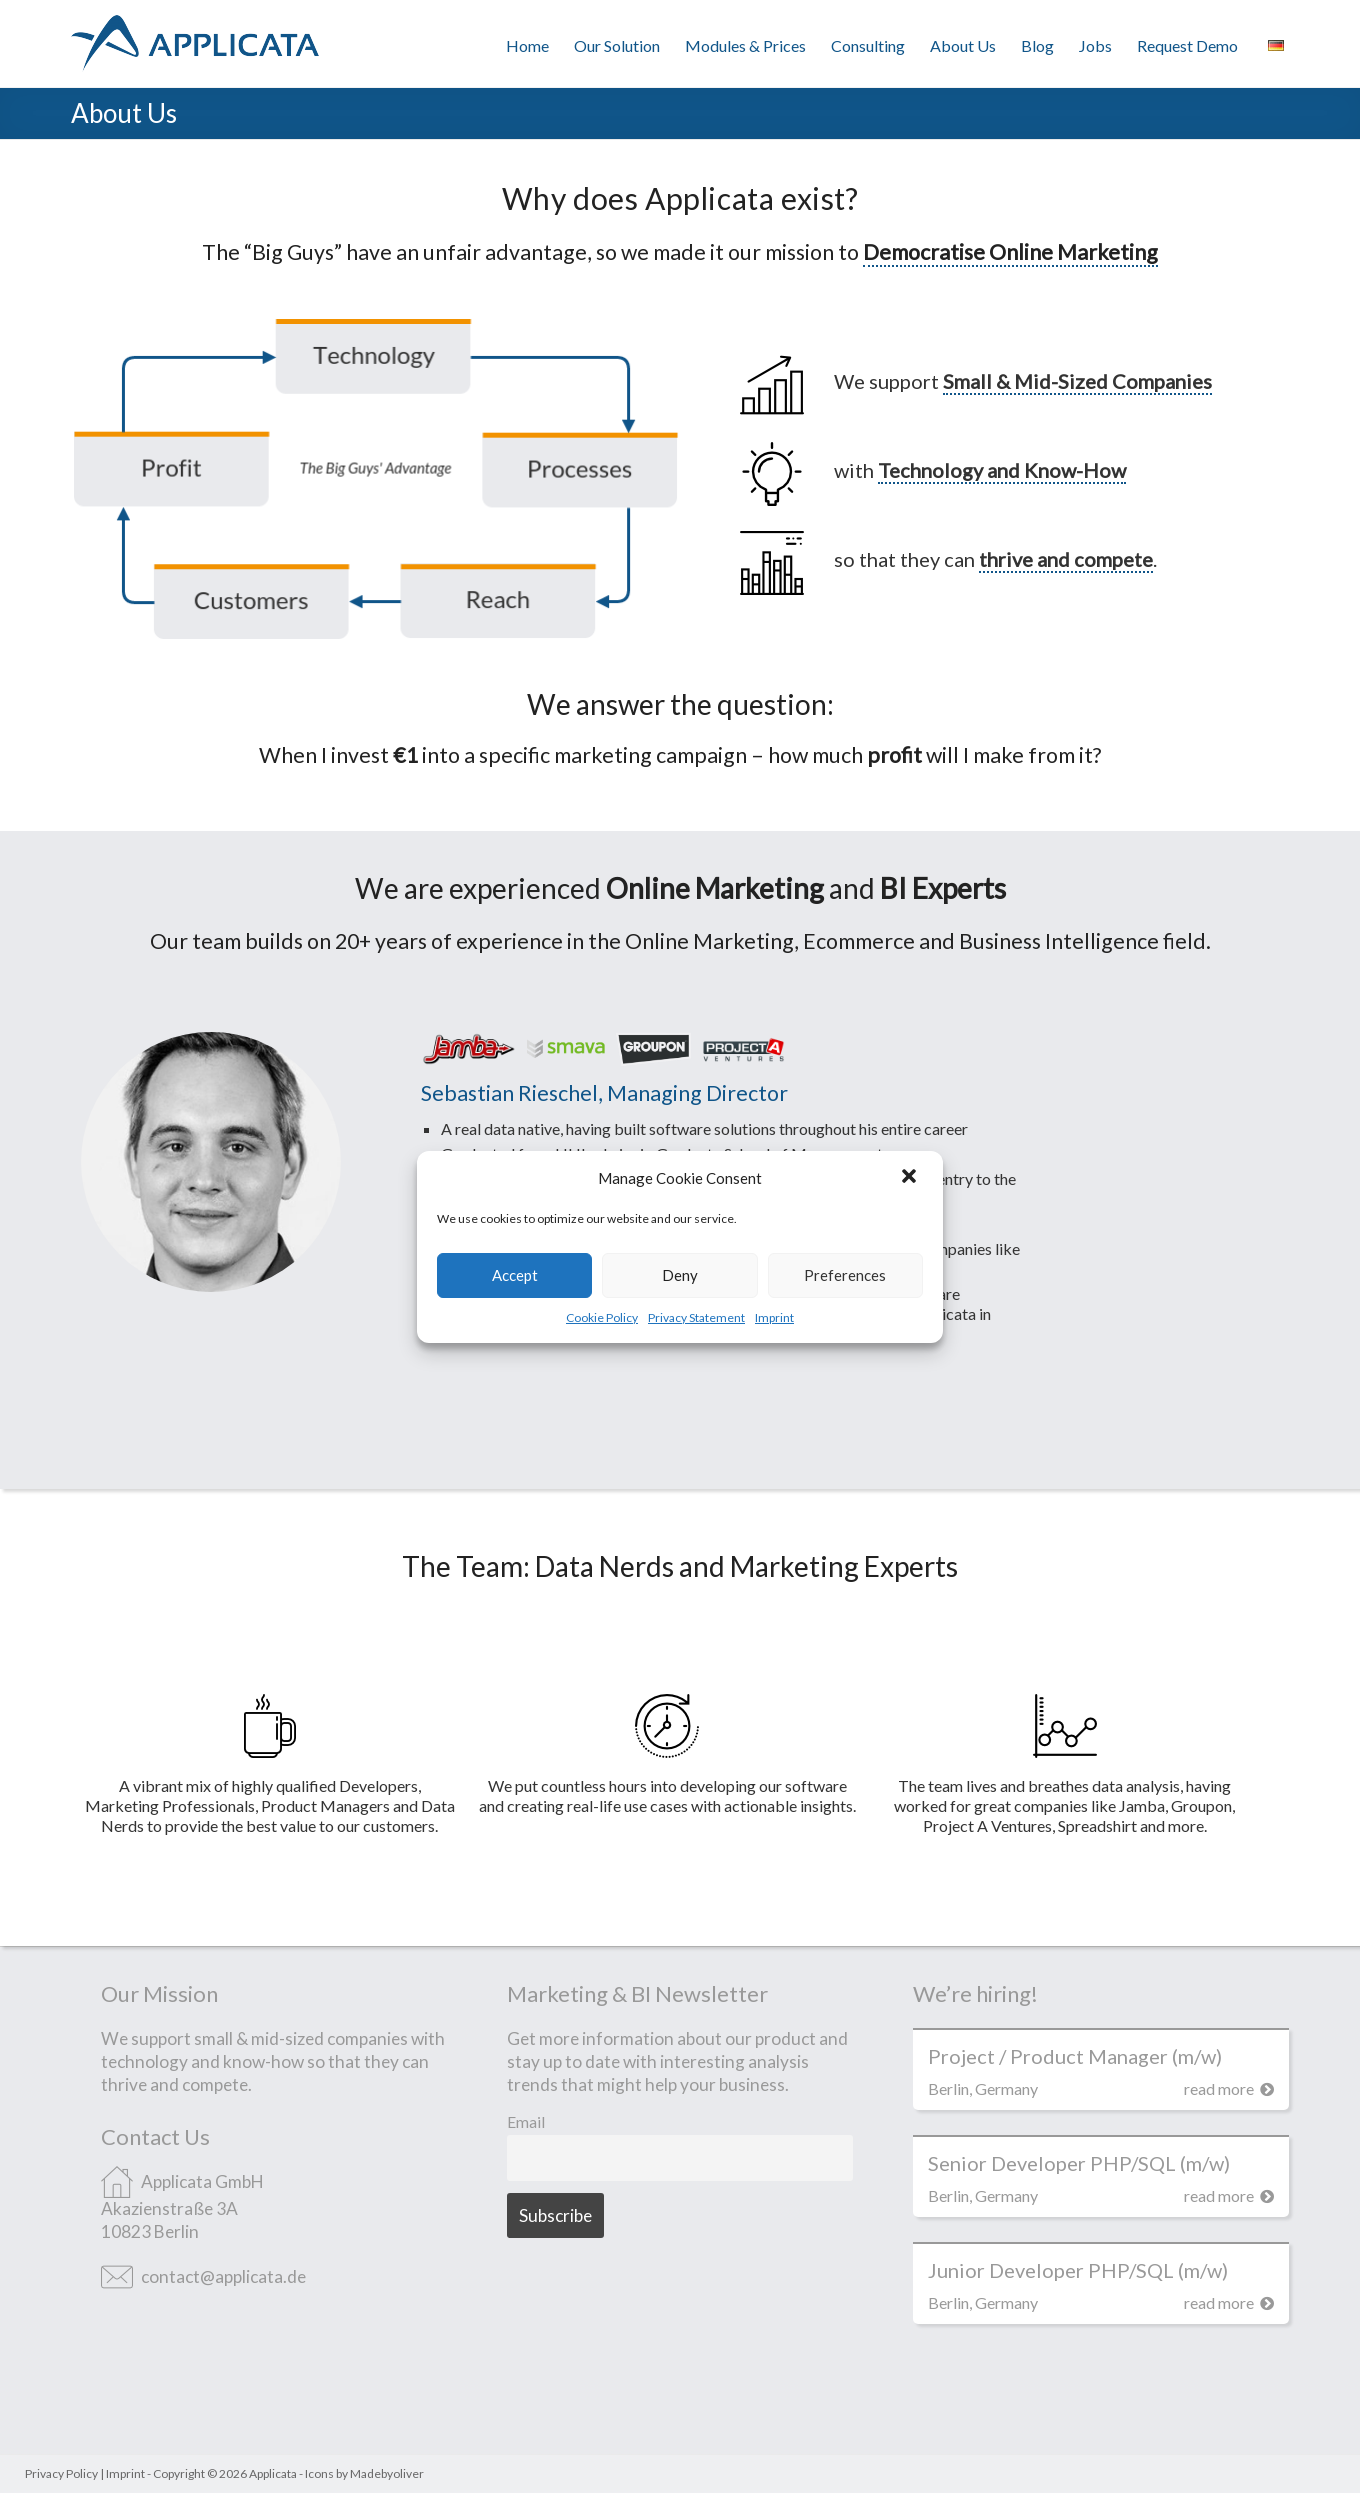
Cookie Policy (602, 1317)
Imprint (774, 1317)
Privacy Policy (61, 2473)
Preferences (845, 1275)
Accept (515, 1275)
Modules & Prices (745, 45)
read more (1229, 2088)
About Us (963, 45)
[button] (911, 1178)
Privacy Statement (696, 1317)
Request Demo (1187, 45)
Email (526, 2122)
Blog (1037, 45)
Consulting (868, 45)
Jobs (1095, 45)
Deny (680, 1275)
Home (527, 45)
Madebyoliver (387, 2473)
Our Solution (617, 45)
